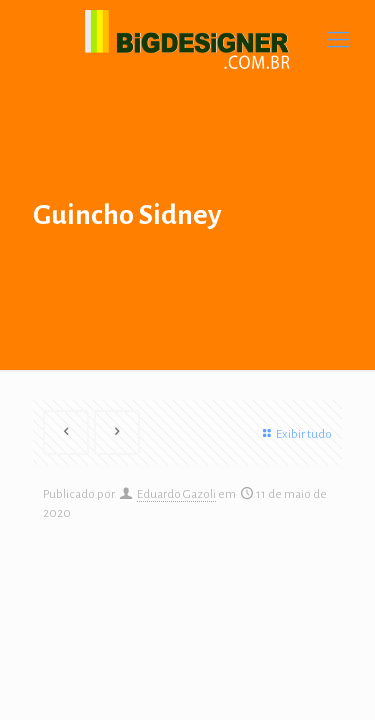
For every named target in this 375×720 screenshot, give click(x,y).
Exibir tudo (295, 434)
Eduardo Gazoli (176, 494)
